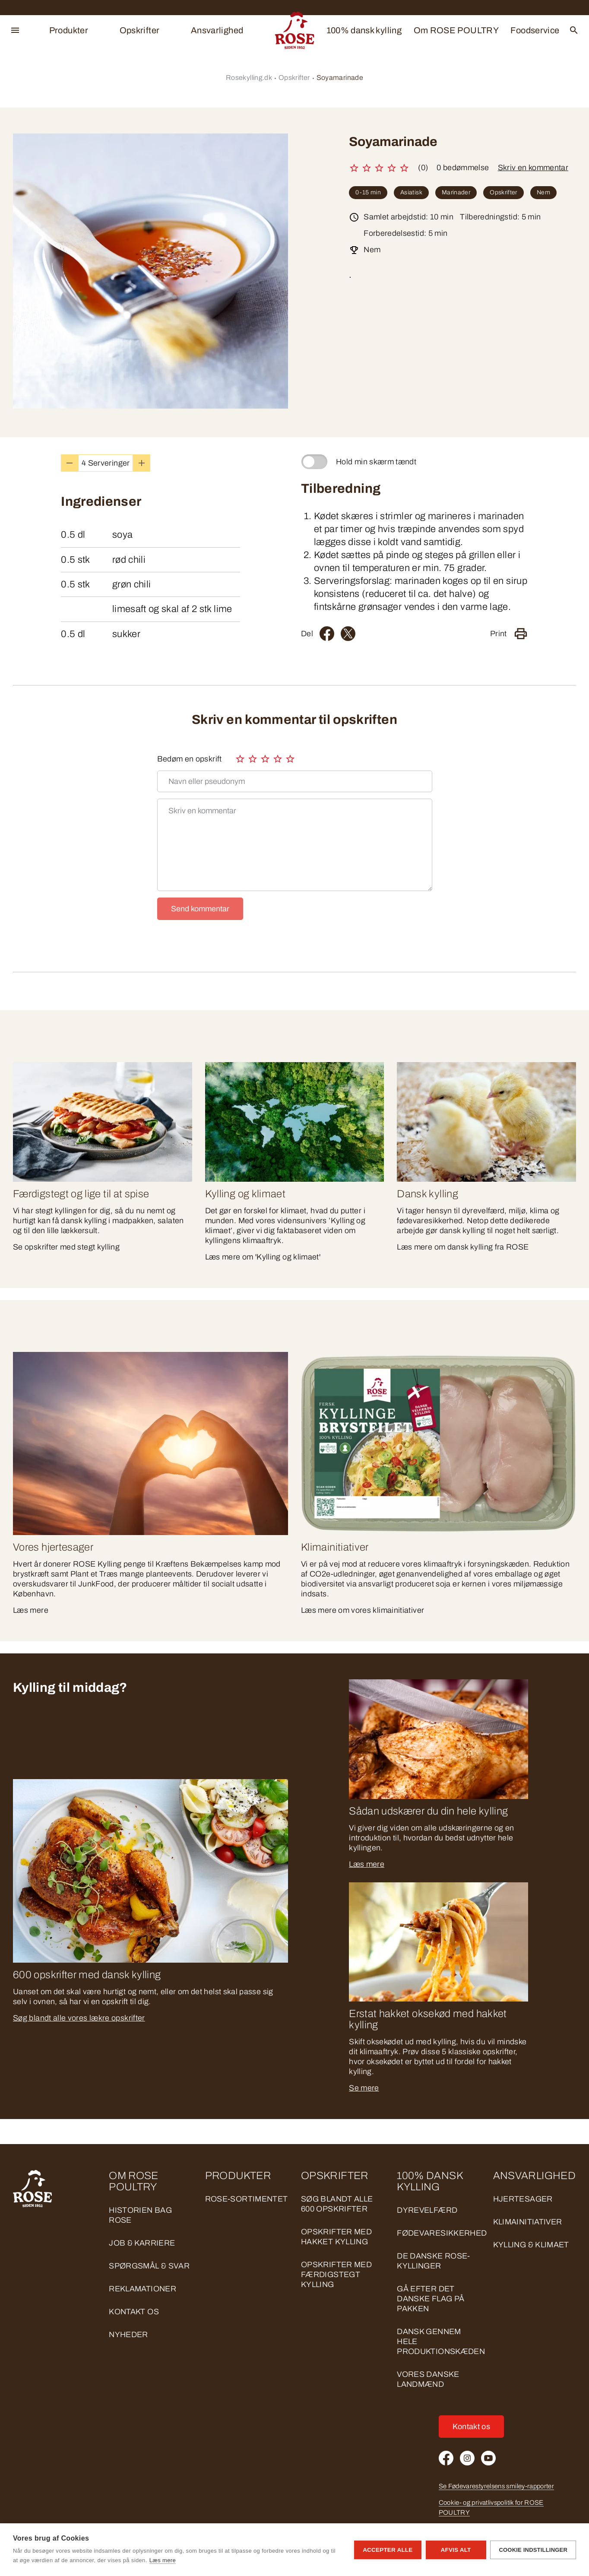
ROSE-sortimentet (246, 2199)
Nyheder (128, 2334)
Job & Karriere (142, 2243)
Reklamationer (142, 2288)
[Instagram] (467, 2458)
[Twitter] (348, 633)
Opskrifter (140, 30)
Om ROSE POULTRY (456, 30)
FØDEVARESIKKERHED (442, 2233)
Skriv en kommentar (533, 167)
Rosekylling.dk (249, 77)
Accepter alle (387, 2550)
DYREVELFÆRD (427, 2210)
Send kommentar (200, 908)
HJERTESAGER (523, 2199)
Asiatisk (411, 192)
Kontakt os (134, 2311)
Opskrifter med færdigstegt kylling (336, 2274)
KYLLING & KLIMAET (531, 2244)
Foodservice (534, 30)
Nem (543, 192)
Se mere (364, 2088)
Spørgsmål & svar (149, 2266)
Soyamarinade (340, 77)
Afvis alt (455, 2550)
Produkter (68, 30)
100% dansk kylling (364, 30)
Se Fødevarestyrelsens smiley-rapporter (496, 2486)
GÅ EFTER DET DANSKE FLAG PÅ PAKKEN (430, 2298)
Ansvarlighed (217, 30)
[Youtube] (488, 2458)
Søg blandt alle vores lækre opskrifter (79, 2018)
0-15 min (368, 192)
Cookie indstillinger (533, 2550)
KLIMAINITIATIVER (527, 2222)
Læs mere (366, 1864)
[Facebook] (327, 633)
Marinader (456, 192)
